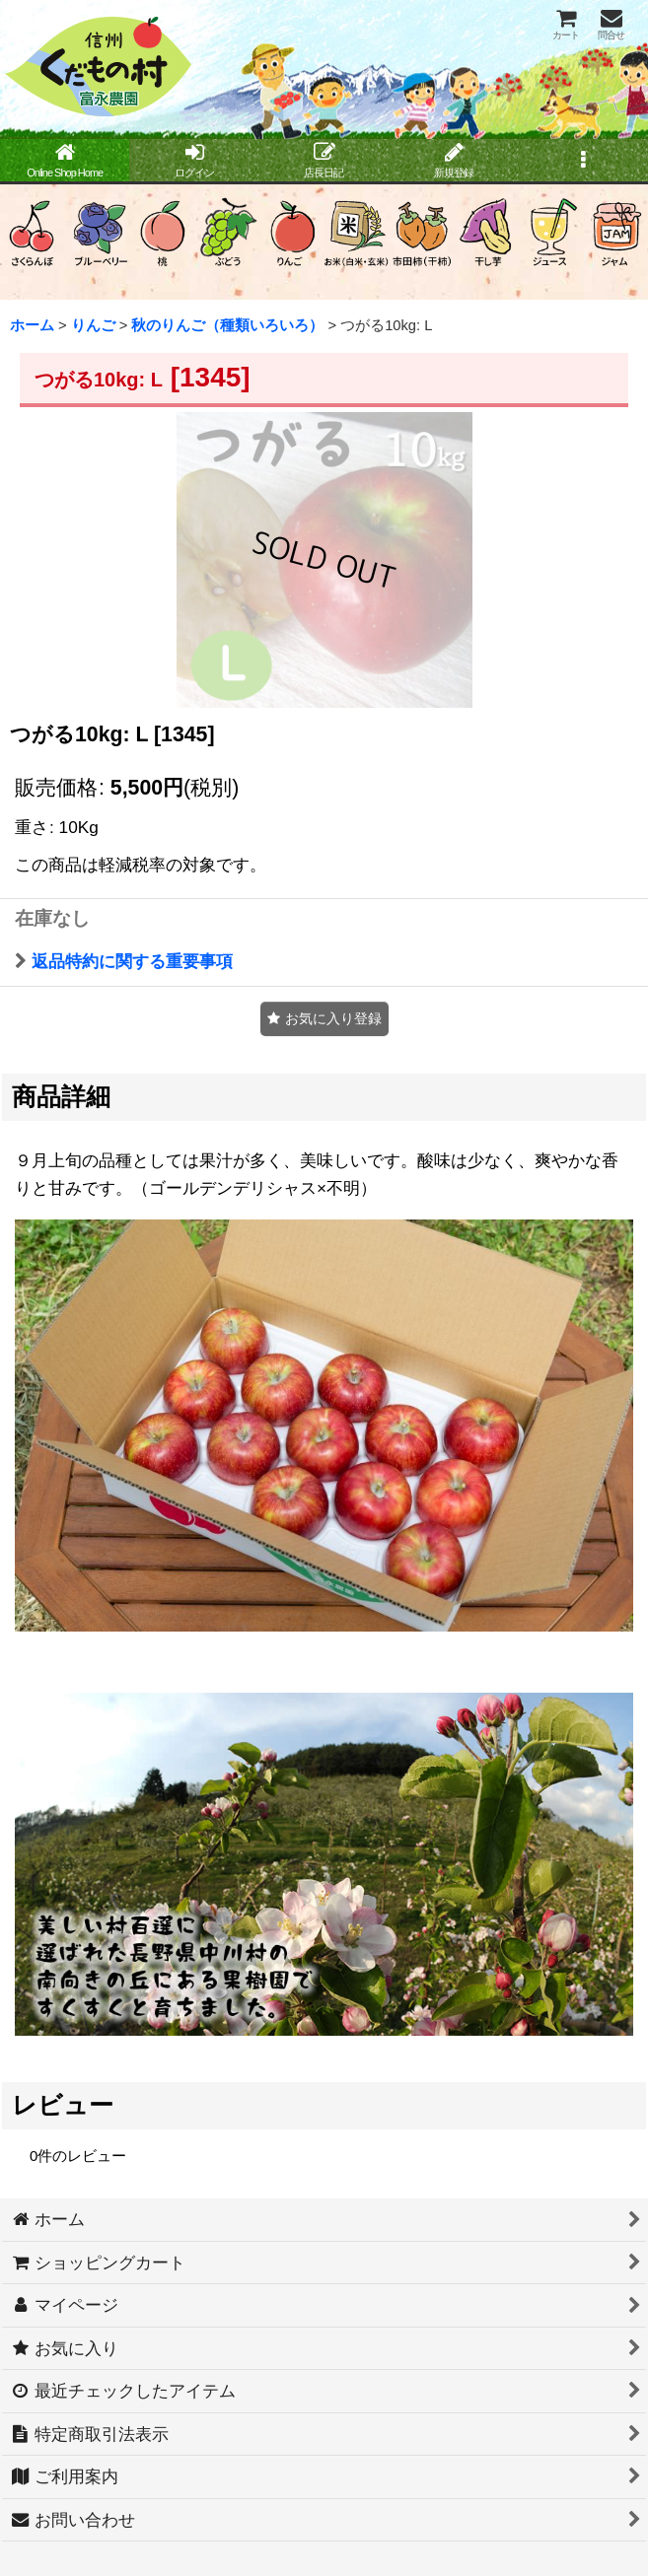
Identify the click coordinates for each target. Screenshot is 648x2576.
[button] (583, 161)
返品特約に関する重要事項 (124, 961)
